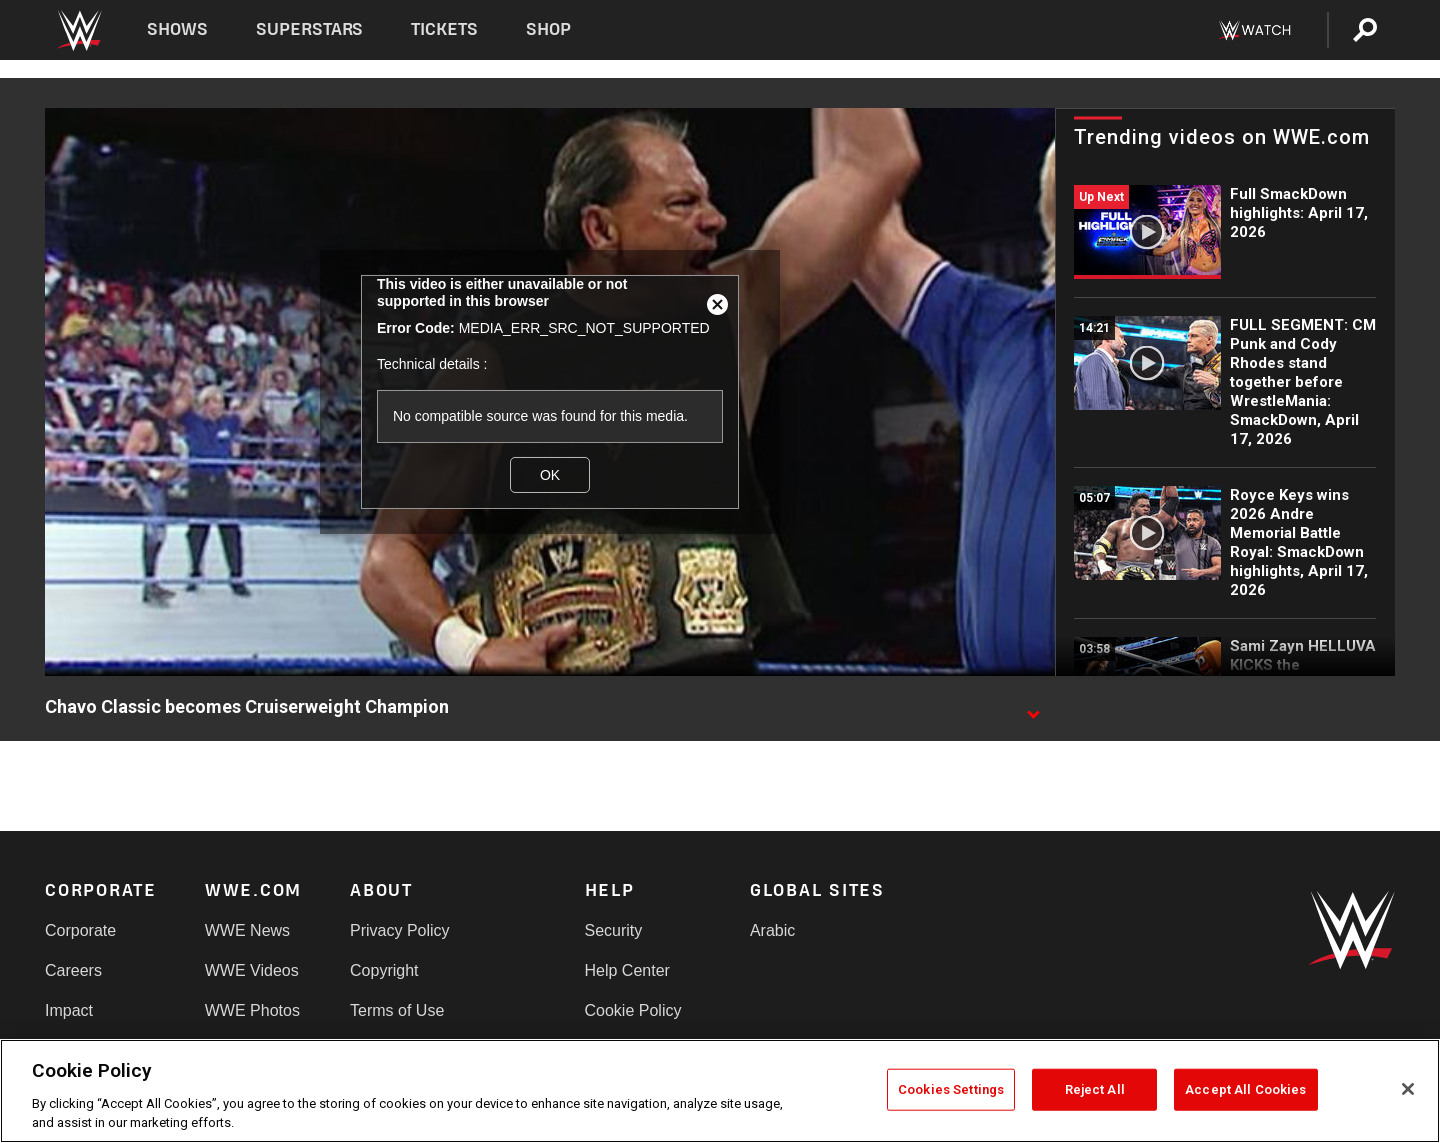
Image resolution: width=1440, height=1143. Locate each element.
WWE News (247, 930)
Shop (548, 29)
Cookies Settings (951, 1089)
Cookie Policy (633, 1010)
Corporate (80, 930)
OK (550, 475)
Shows (177, 29)
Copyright (384, 970)
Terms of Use (397, 1010)
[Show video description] (1033, 708)
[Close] (1408, 1089)
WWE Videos (252, 970)
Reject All (1095, 1089)
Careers (73, 970)
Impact (69, 1010)
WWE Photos (252, 1010)
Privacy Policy (400, 930)
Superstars (310, 29)
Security (614, 930)
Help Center (627, 970)
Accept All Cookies (1245, 1089)
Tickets (444, 29)
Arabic (772, 930)
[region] (720, 1091)
